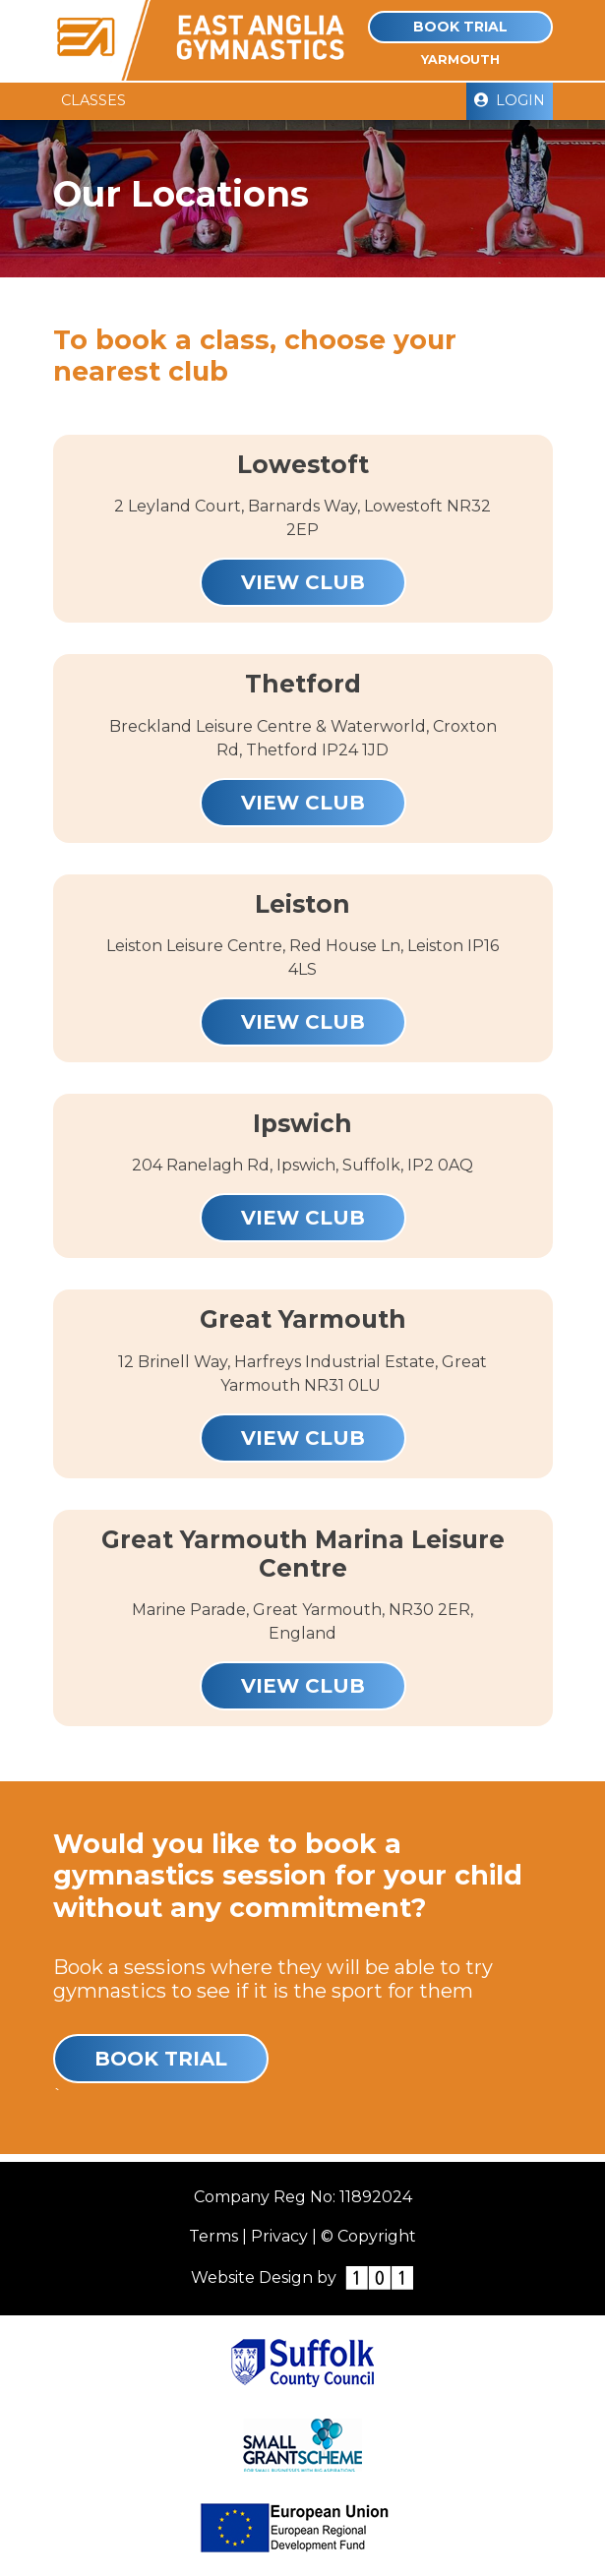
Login (509, 100)
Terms (213, 2236)
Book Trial (460, 26)
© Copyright (368, 2236)
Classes (93, 100)
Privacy (279, 2236)
